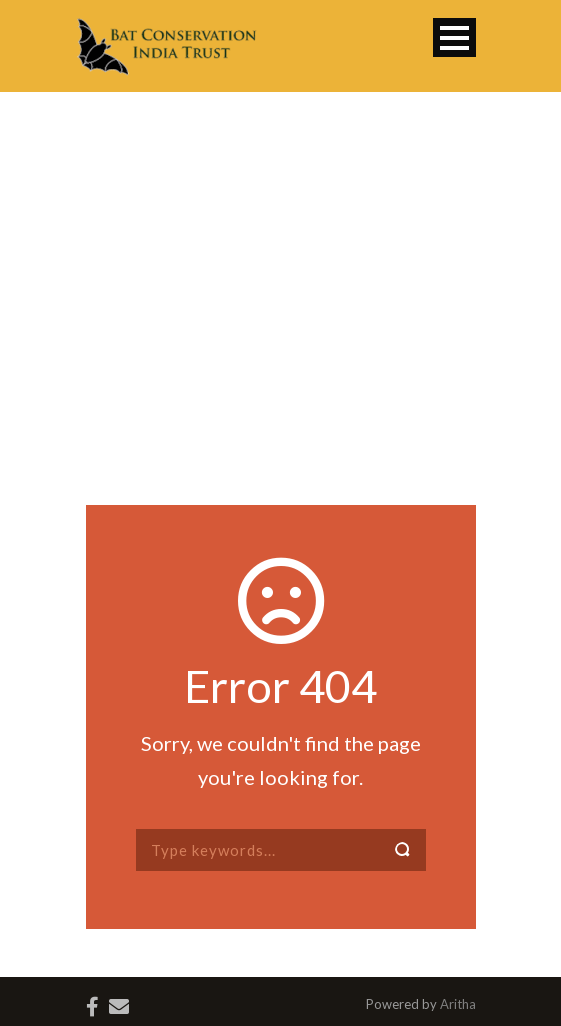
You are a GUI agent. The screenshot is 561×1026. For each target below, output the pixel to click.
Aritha (458, 1004)
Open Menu (454, 37)
